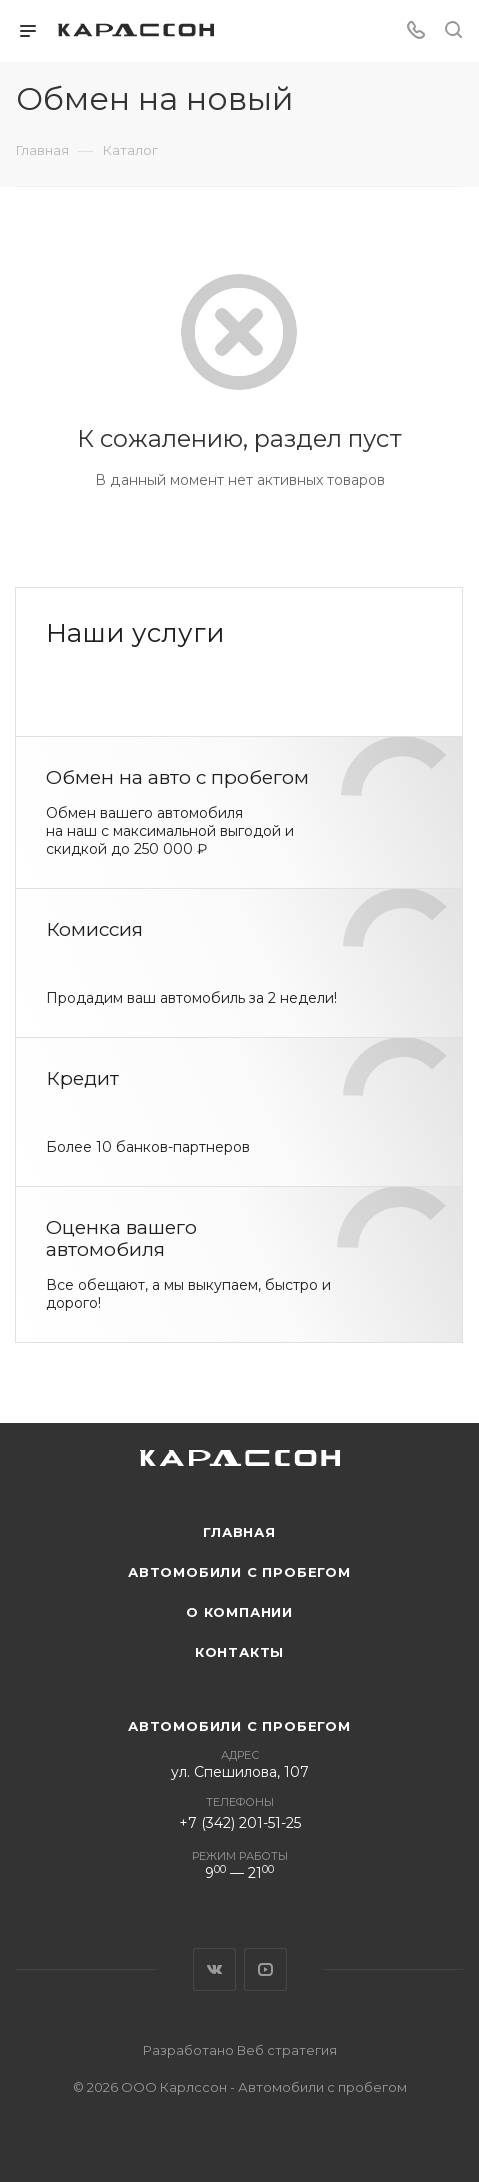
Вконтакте (214, 1969)
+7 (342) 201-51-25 (240, 1823)
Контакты (239, 1652)
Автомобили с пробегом (239, 1572)
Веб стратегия (287, 2050)
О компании (239, 1612)
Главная (239, 1532)
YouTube (265, 1969)
